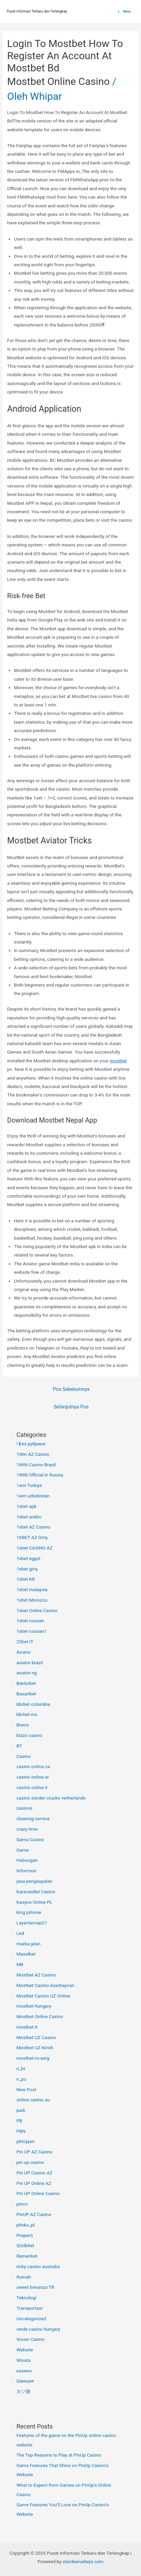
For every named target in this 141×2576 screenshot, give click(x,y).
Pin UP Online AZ (33, 2183)
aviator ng (26, 1672)
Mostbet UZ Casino (36, 2037)
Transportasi (29, 2308)
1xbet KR (25, 1579)
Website (24, 2349)
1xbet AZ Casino (33, 1527)
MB (19, 1964)
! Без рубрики (30, 1443)
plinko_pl (25, 2225)
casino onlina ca (33, 1766)
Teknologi (26, 2297)
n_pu (21, 2079)
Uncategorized (31, 2318)
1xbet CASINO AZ (34, 1548)
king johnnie (28, 1912)
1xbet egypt (28, 1558)
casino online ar (32, 1777)
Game (22, 1850)
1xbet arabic (29, 1516)
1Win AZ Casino (32, 1454)
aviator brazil (29, 1662)
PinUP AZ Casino (33, 2214)
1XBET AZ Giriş (31, 1537)
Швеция (25, 2380)
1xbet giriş (27, 1569)
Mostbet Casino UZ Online (43, 1995)
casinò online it (31, 1787)
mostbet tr (27, 2027)
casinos (24, 1808)
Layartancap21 (31, 1922)
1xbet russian (30, 1620)
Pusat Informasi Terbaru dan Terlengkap (37, 11)
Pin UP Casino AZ (34, 2172)
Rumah (23, 2277)
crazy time (27, 1829)
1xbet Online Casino (36, 1610)
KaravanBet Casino (35, 1891)
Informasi (26, 1870)
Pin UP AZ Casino (34, 2151)
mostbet (118, 1060)
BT (19, 1745)
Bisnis (22, 1724)
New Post (26, 2089)
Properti (24, 2235)
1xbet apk (26, 1506)
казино (24, 2370)
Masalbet (26, 1954)
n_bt (20, 2068)
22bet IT (24, 1641)
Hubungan (27, 1860)
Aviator (23, 1652)
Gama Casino (30, 1839)
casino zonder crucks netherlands (50, 1798)
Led (20, 1933)
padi (20, 2110)
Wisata (23, 2360)
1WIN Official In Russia (39, 1474)
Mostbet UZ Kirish (34, 2047)
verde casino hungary (38, 2329)
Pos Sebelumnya (71, 1389)
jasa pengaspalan (34, 1881)
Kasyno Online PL (34, 1902)
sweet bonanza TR (35, 2287)
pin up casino (30, 2162)
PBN (20, 2131)
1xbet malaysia (31, 1589)
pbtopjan (25, 2141)
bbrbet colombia (33, 1704)
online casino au (33, 2099)
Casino (23, 1756)
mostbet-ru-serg (32, 2058)
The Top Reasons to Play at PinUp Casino (58, 2455)
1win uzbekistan (32, 1495)
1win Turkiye (29, 1485)
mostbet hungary (33, 2006)
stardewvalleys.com (83, 2561)
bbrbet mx (26, 1714)
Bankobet (26, 1683)
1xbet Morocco (31, 1600)
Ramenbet (26, 2256)
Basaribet (26, 1693)
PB (19, 2120)
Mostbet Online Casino (58, 81)
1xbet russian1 (31, 1631)
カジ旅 (23, 2391)
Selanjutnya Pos (71, 1407)
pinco (22, 2204)
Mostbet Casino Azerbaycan (45, 1985)
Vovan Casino (30, 2339)
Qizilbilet (25, 2245)
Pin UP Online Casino (38, 2193)
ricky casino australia (38, 2266)
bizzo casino (29, 1735)
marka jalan (28, 1943)
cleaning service (32, 1818)
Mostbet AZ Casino (36, 1975)
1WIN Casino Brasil (36, 1464)
